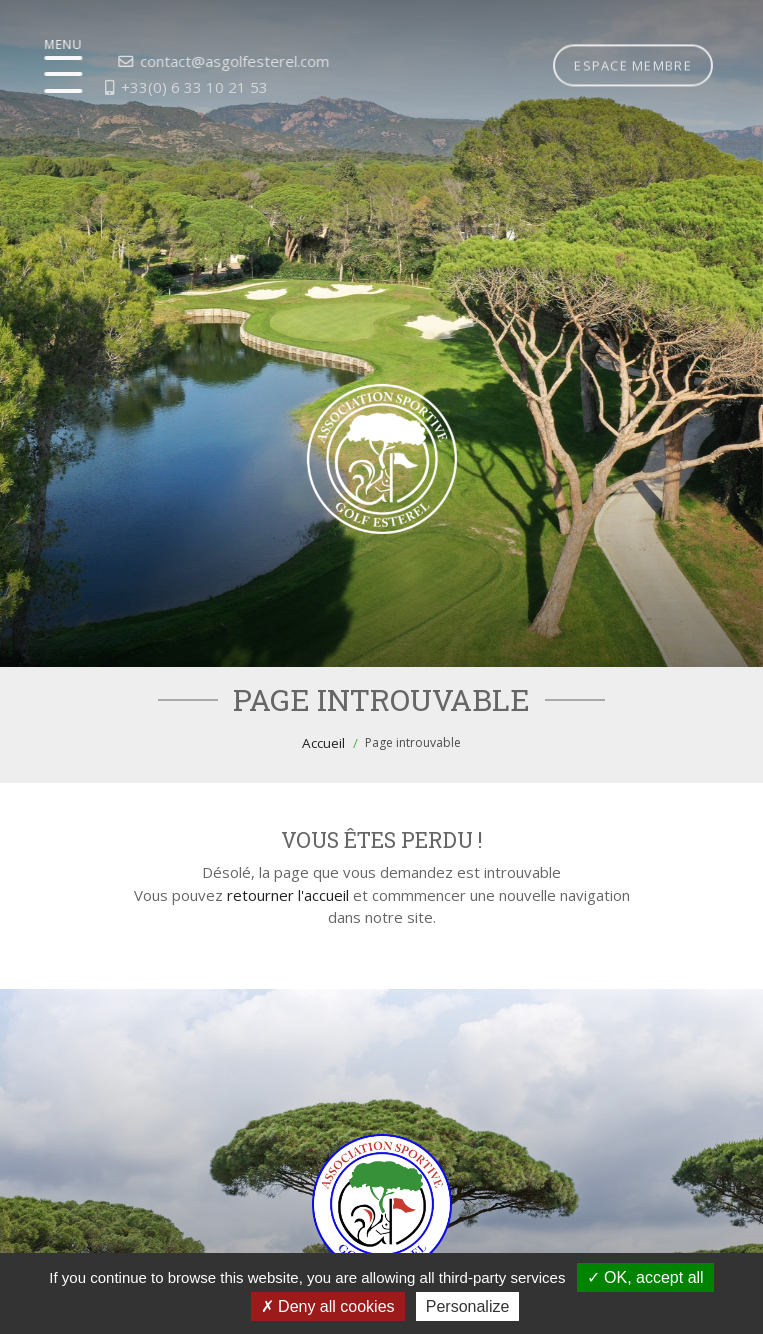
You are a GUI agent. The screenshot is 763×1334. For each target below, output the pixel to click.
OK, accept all (645, 1277)
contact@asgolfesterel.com (194, 61)
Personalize (468, 1306)
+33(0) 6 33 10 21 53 (153, 87)
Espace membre (633, 43)
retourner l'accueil (288, 895)
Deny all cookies (328, 1306)
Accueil (323, 743)
